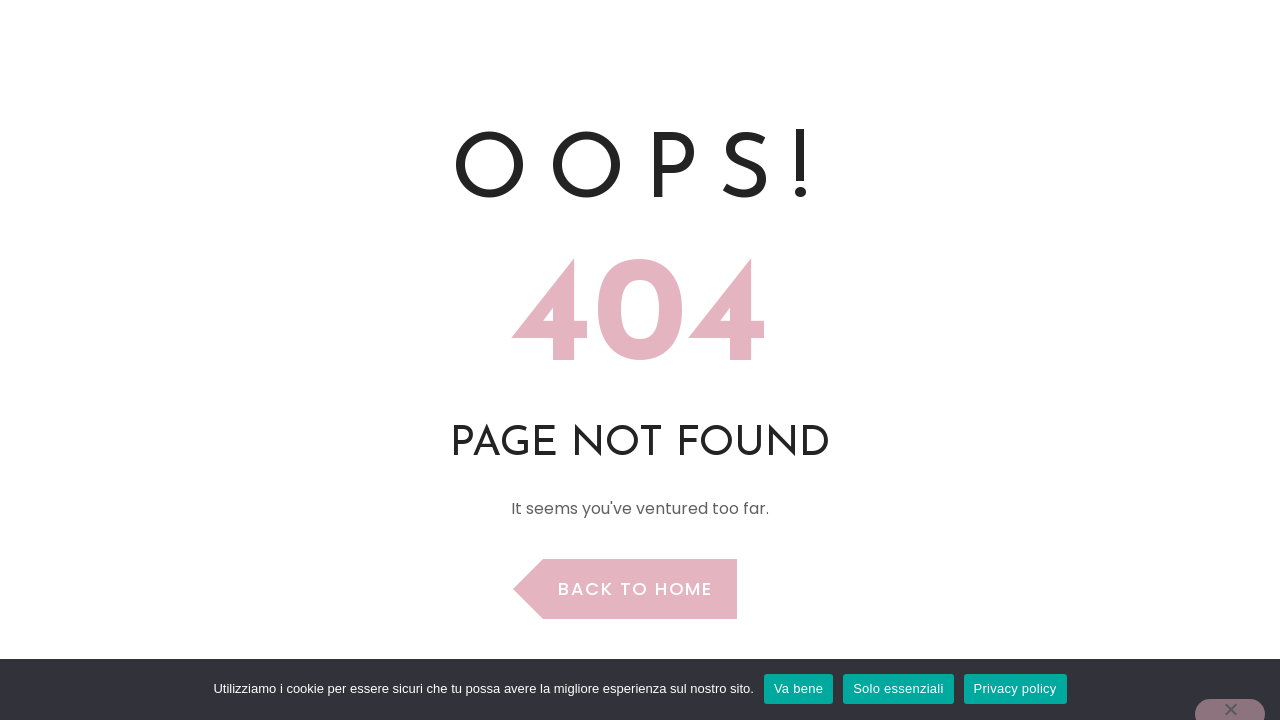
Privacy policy (1015, 688)
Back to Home (635, 588)
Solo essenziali (898, 688)
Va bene (798, 688)
